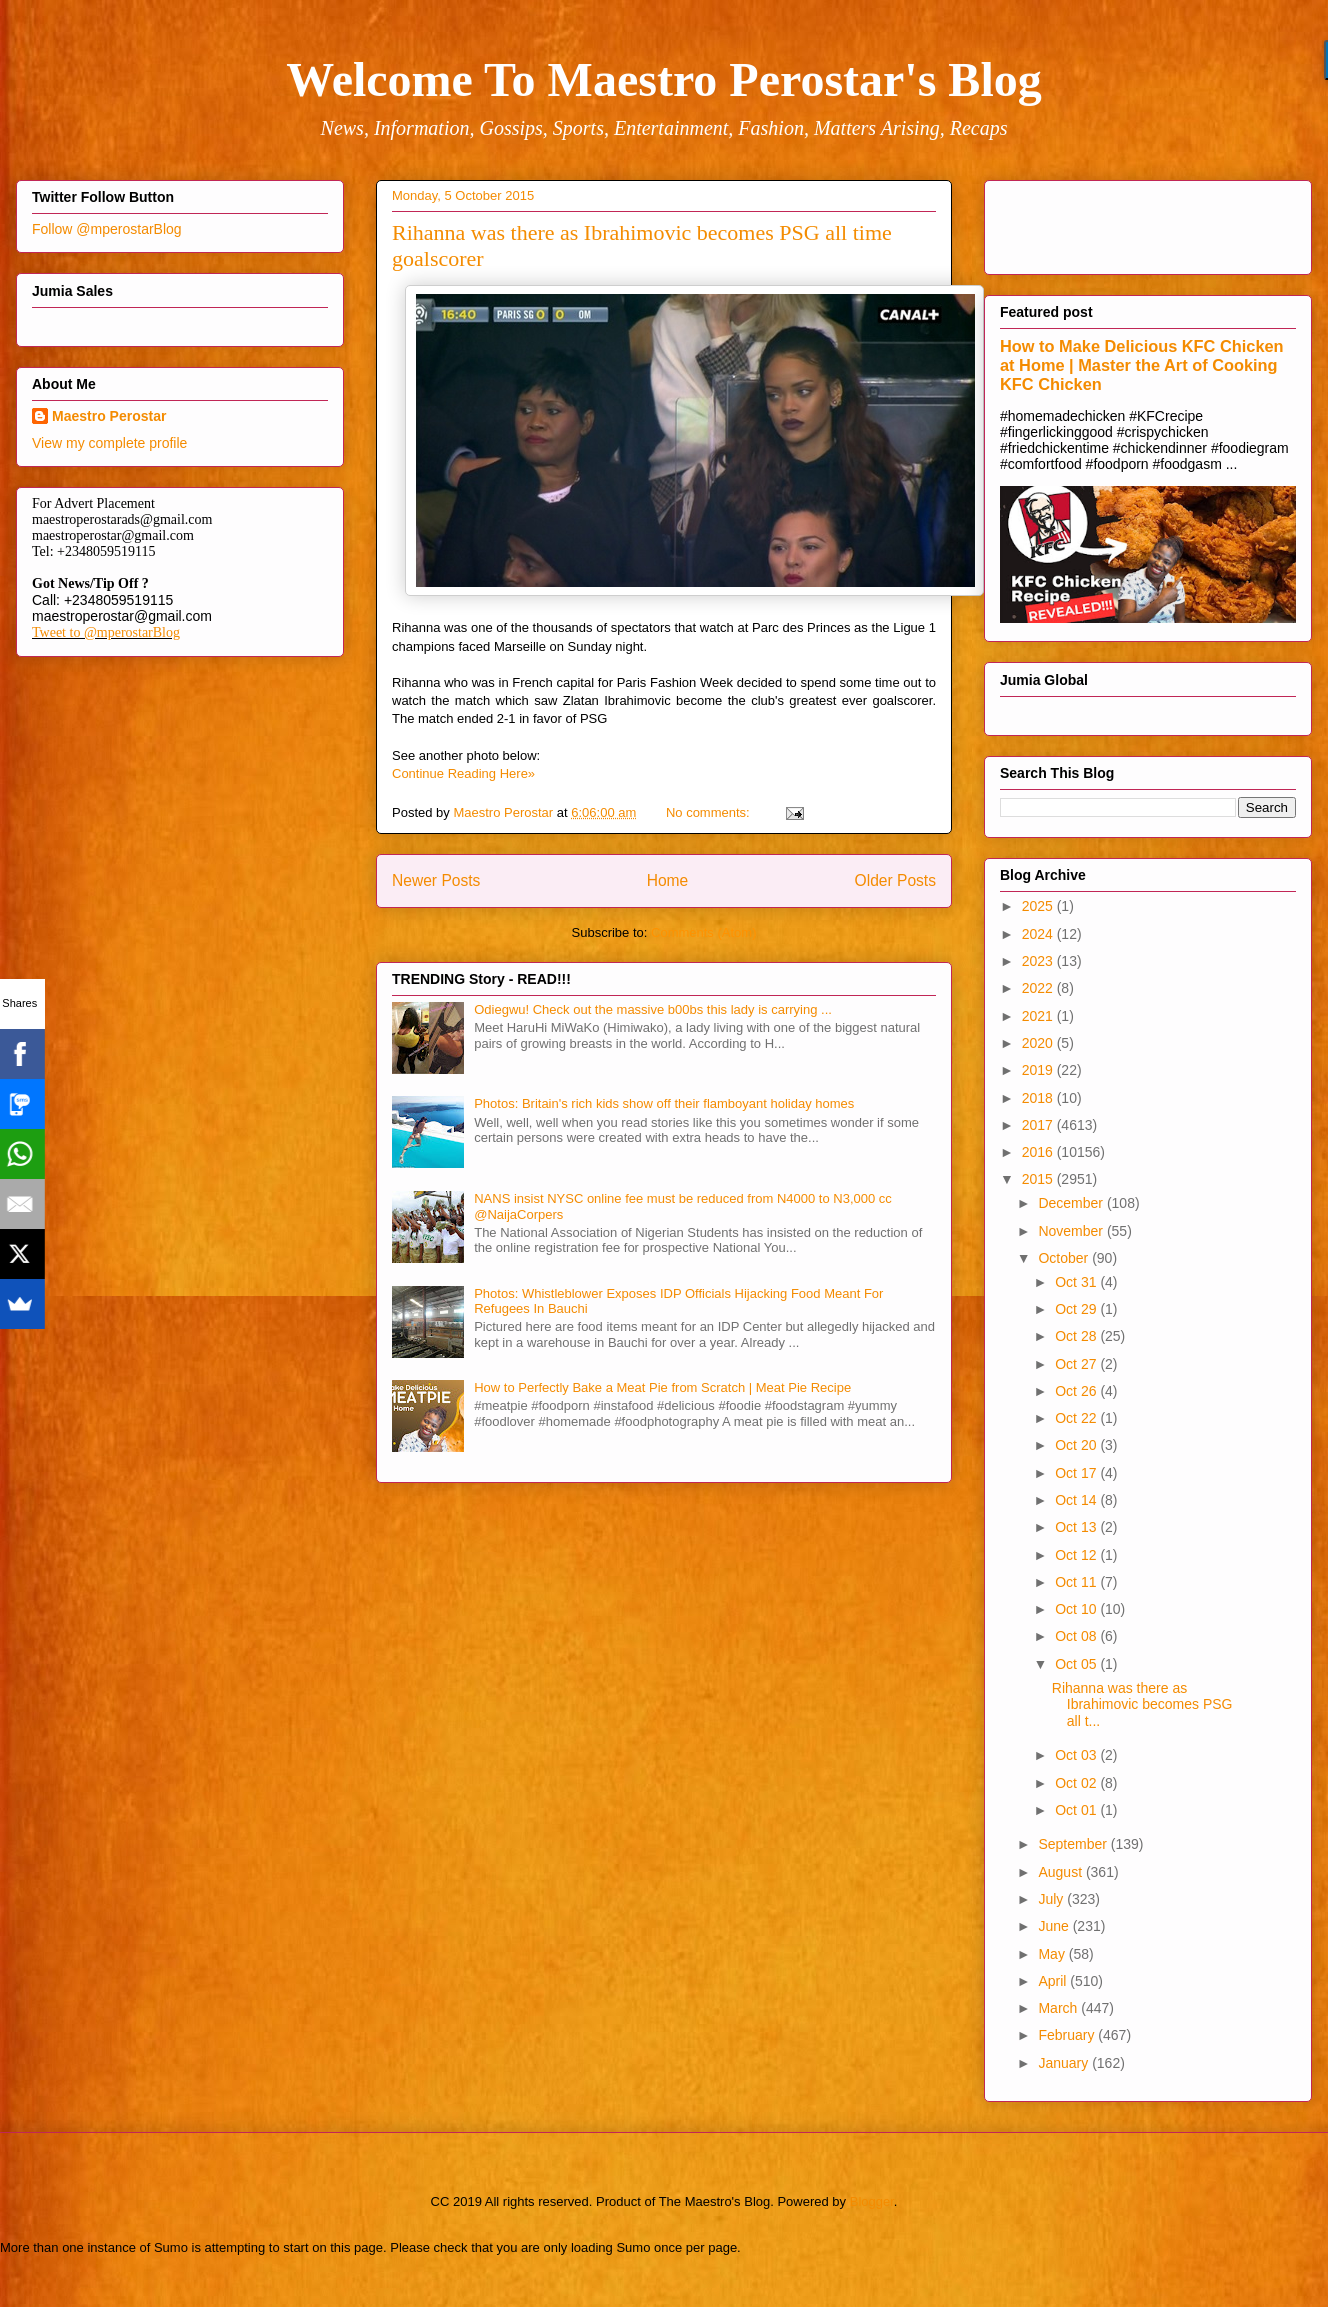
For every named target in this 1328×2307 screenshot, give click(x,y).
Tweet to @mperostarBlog (106, 632)
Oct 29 (1077, 1309)
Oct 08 (1077, 1636)
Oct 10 (1077, 1609)
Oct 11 (1077, 1582)
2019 (1039, 1070)
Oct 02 (1077, 1783)
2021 (1039, 1016)
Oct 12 (1077, 1555)
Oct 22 (1077, 1418)
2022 (1039, 988)
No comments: (709, 812)
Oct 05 (1077, 1664)
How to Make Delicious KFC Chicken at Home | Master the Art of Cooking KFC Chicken (1142, 365)
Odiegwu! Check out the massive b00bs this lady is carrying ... (653, 1009)
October (1065, 1258)
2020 (1039, 1043)
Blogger (872, 2201)
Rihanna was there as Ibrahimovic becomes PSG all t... (1142, 1705)
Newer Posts (436, 880)
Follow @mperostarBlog (107, 229)
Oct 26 (1077, 1391)
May (1053, 1954)
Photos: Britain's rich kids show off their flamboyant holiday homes (664, 1103)
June (1055, 1926)
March (1059, 2008)
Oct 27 (1077, 1364)
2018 (1039, 1098)
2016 (1039, 1152)
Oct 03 (1077, 1755)
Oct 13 (1077, 1527)
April (1054, 1981)
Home (668, 880)
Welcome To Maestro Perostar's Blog (663, 79)
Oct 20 (1077, 1445)
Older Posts (895, 880)
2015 (1039, 1179)
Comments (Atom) (703, 932)
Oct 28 (1077, 1336)
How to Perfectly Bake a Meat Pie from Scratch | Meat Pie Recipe (662, 1387)
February (1068, 2035)
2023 (1039, 961)
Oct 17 (1077, 1473)
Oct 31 (1077, 1282)
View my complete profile (109, 443)
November (1072, 1231)
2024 (1039, 934)
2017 (1039, 1125)
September (1074, 1844)
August (1061, 1872)
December (1072, 1203)
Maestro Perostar (109, 416)
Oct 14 (1077, 1500)
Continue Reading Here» (463, 773)
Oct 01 (1077, 1810)
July (1052, 1899)
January (1065, 2063)
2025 (1039, 906)
